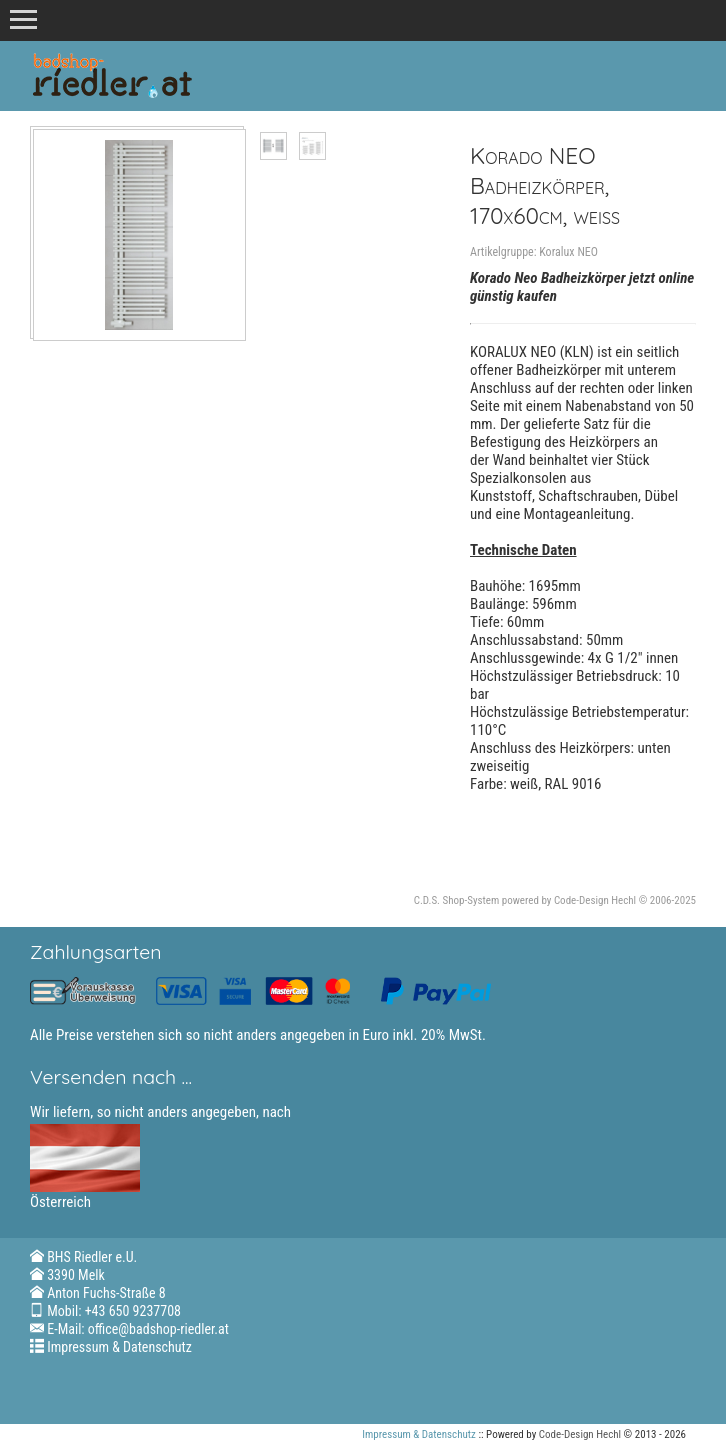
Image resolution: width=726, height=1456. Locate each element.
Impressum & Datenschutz (119, 1347)
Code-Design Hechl (595, 900)
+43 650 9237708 (133, 1311)
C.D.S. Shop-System (457, 900)
